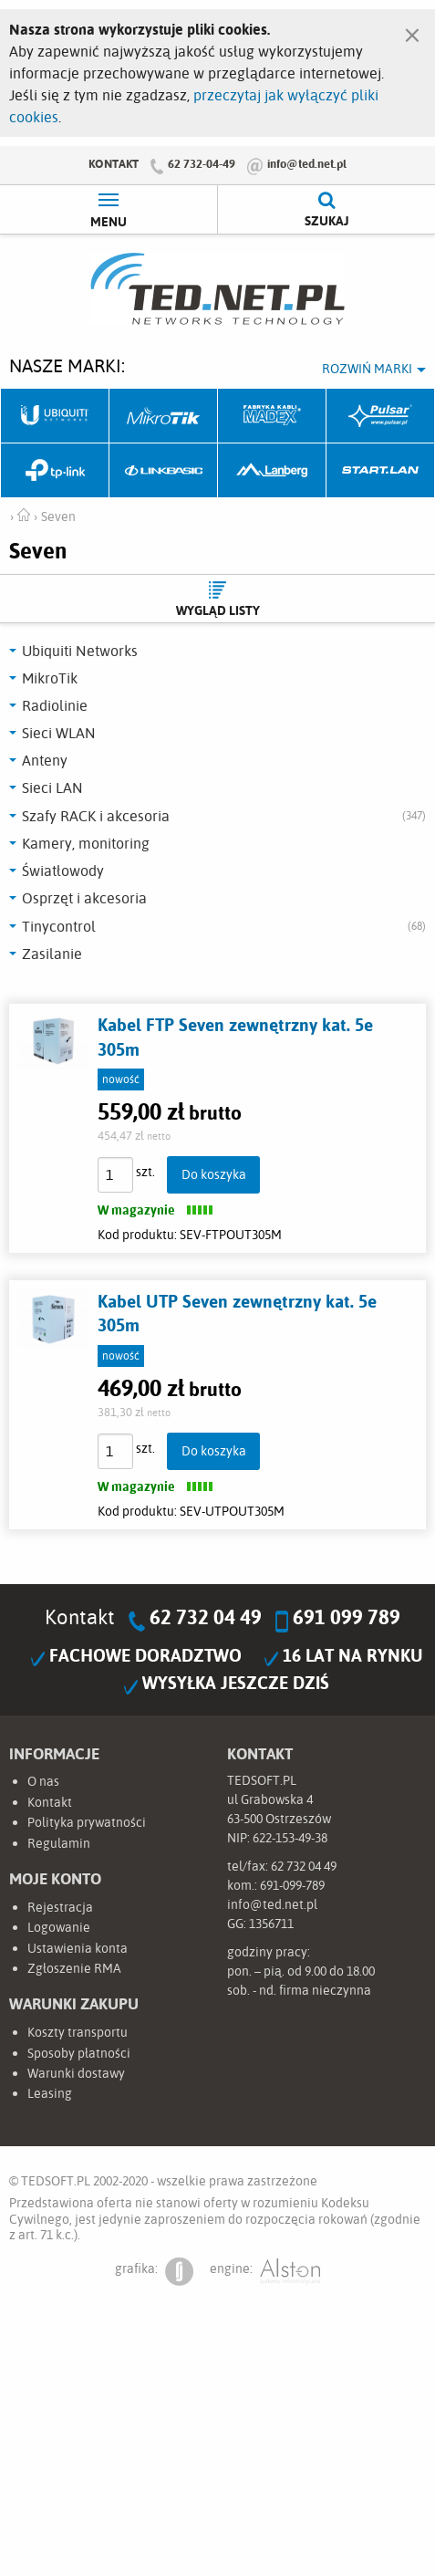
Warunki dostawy (76, 2073)
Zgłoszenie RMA (74, 1968)
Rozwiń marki (367, 368)
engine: (265, 2271)
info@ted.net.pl (307, 163)
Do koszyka (213, 1174)
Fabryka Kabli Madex (272, 416)
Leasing (49, 2093)
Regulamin (58, 1843)
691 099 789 (346, 1617)
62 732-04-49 (201, 163)
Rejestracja (60, 1907)
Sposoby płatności (78, 2053)
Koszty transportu (77, 2032)
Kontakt (113, 163)
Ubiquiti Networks (55, 416)
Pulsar (380, 416)
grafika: (154, 2272)
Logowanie (58, 1927)
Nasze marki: (67, 365)
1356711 (271, 1923)
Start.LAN (380, 470)
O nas (43, 1781)
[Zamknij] (412, 31)
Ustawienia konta (77, 1948)
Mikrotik (163, 416)
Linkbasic (163, 470)
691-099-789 (292, 1885)
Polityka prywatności (86, 1822)
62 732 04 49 (206, 1617)
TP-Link (55, 470)
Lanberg (272, 470)
